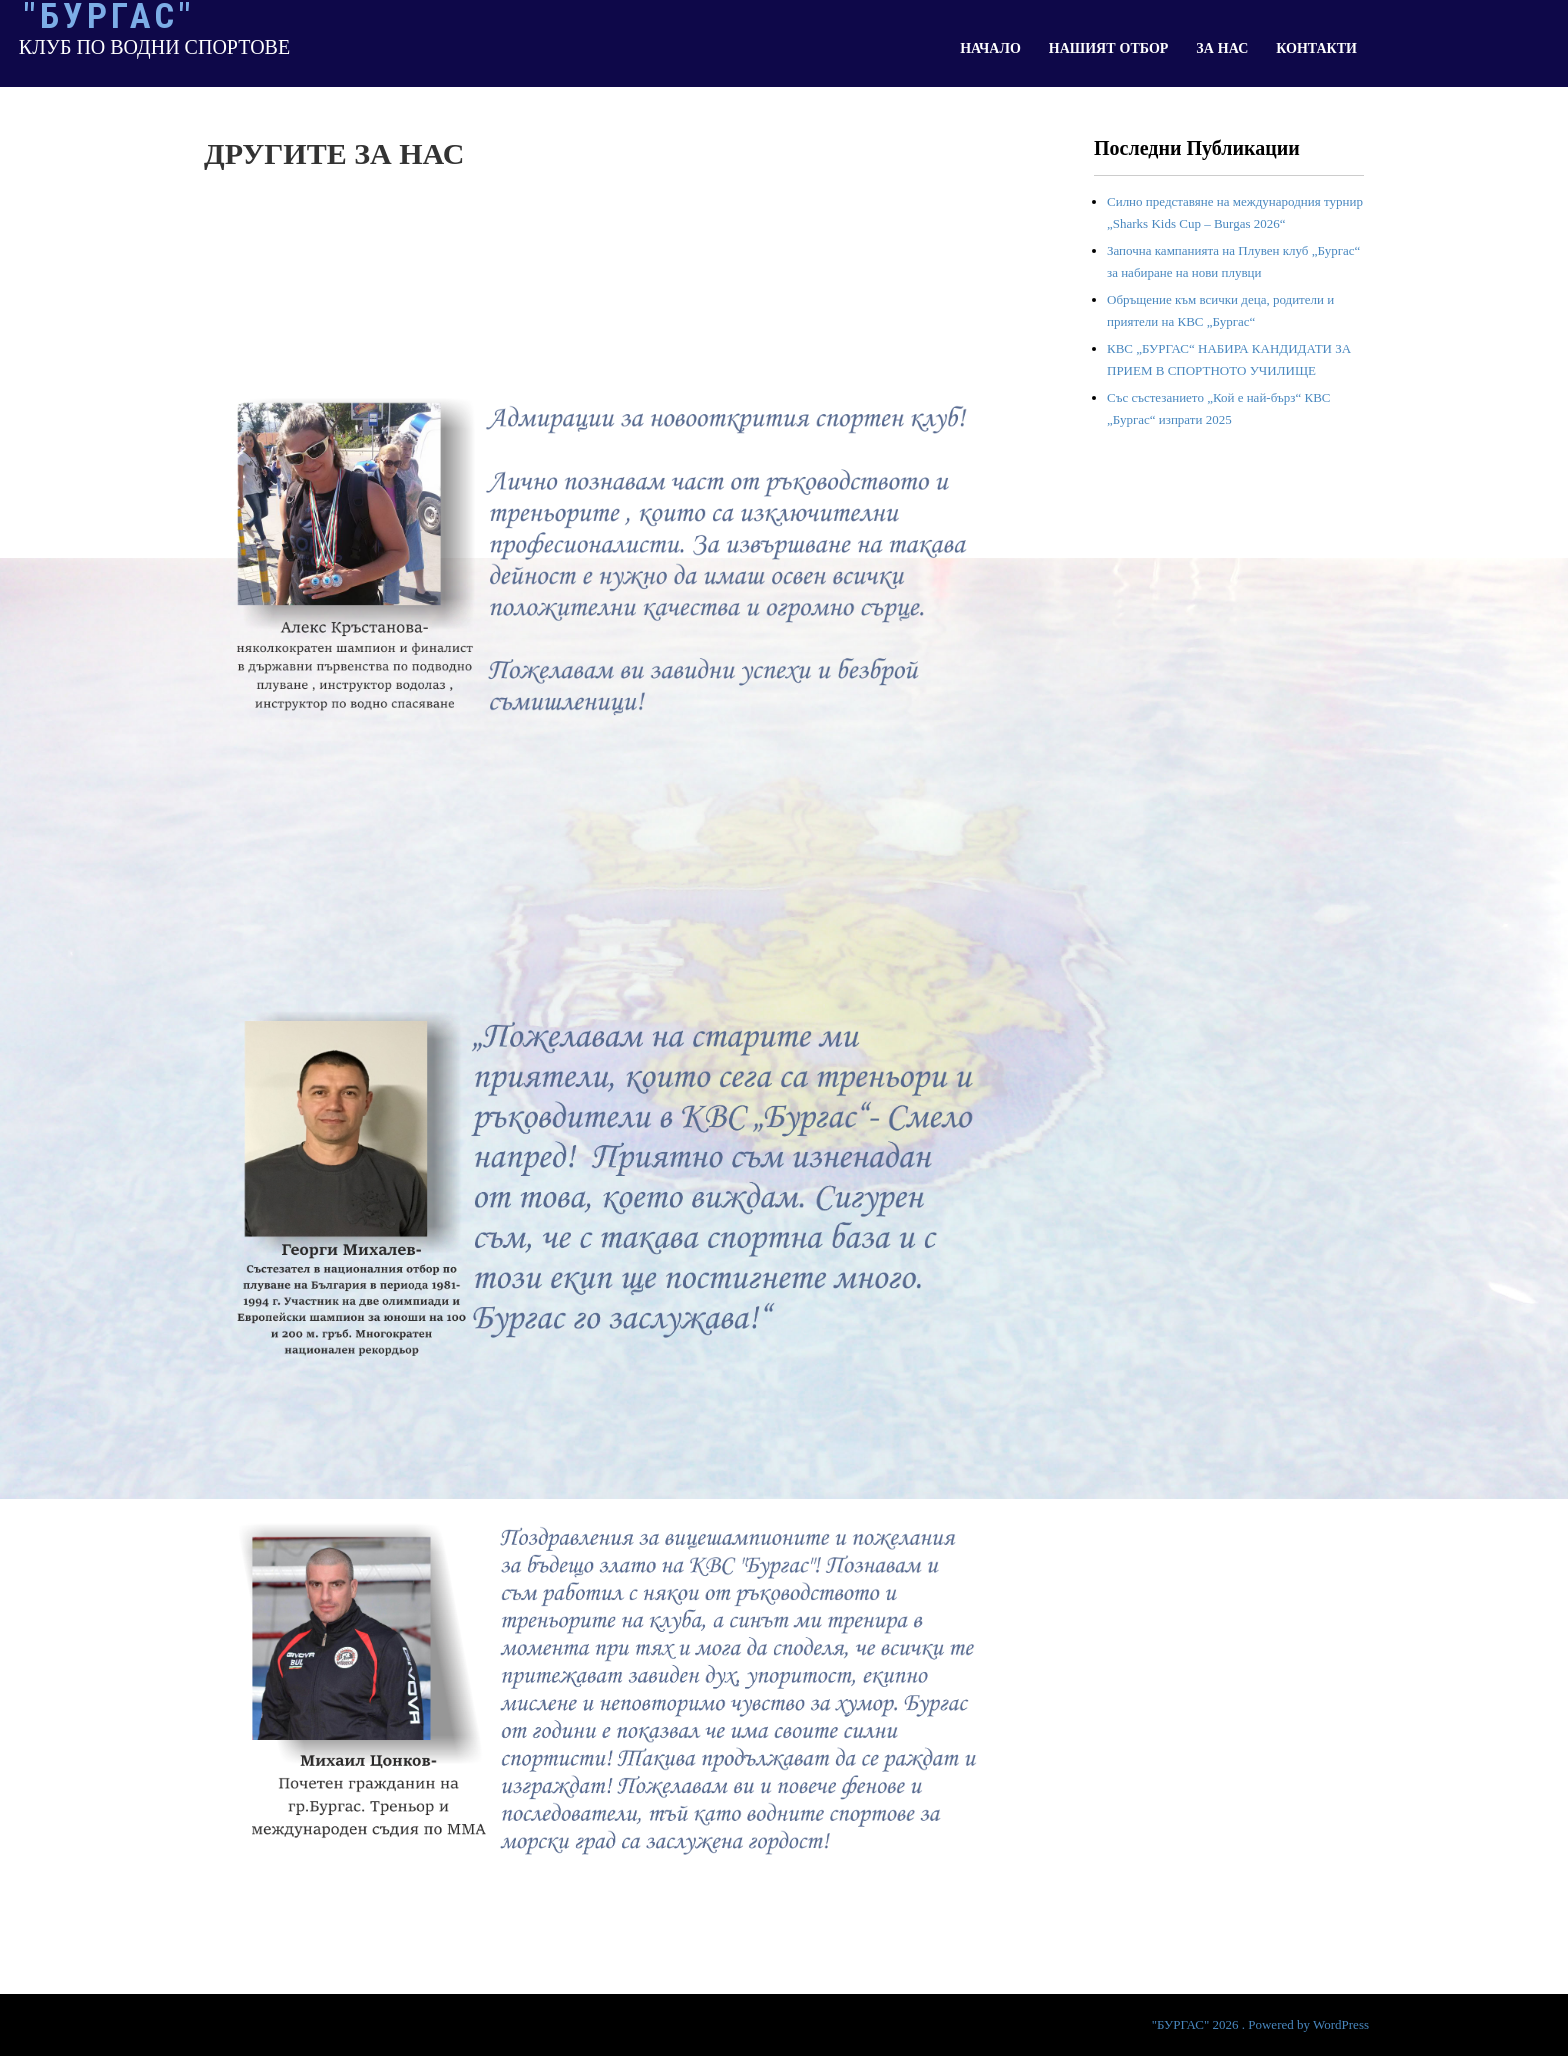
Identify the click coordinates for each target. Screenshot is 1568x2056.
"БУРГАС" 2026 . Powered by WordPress (1260, 2024)
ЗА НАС (1222, 48)
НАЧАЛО (990, 48)
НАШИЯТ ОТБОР (1109, 48)
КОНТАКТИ (1316, 48)
